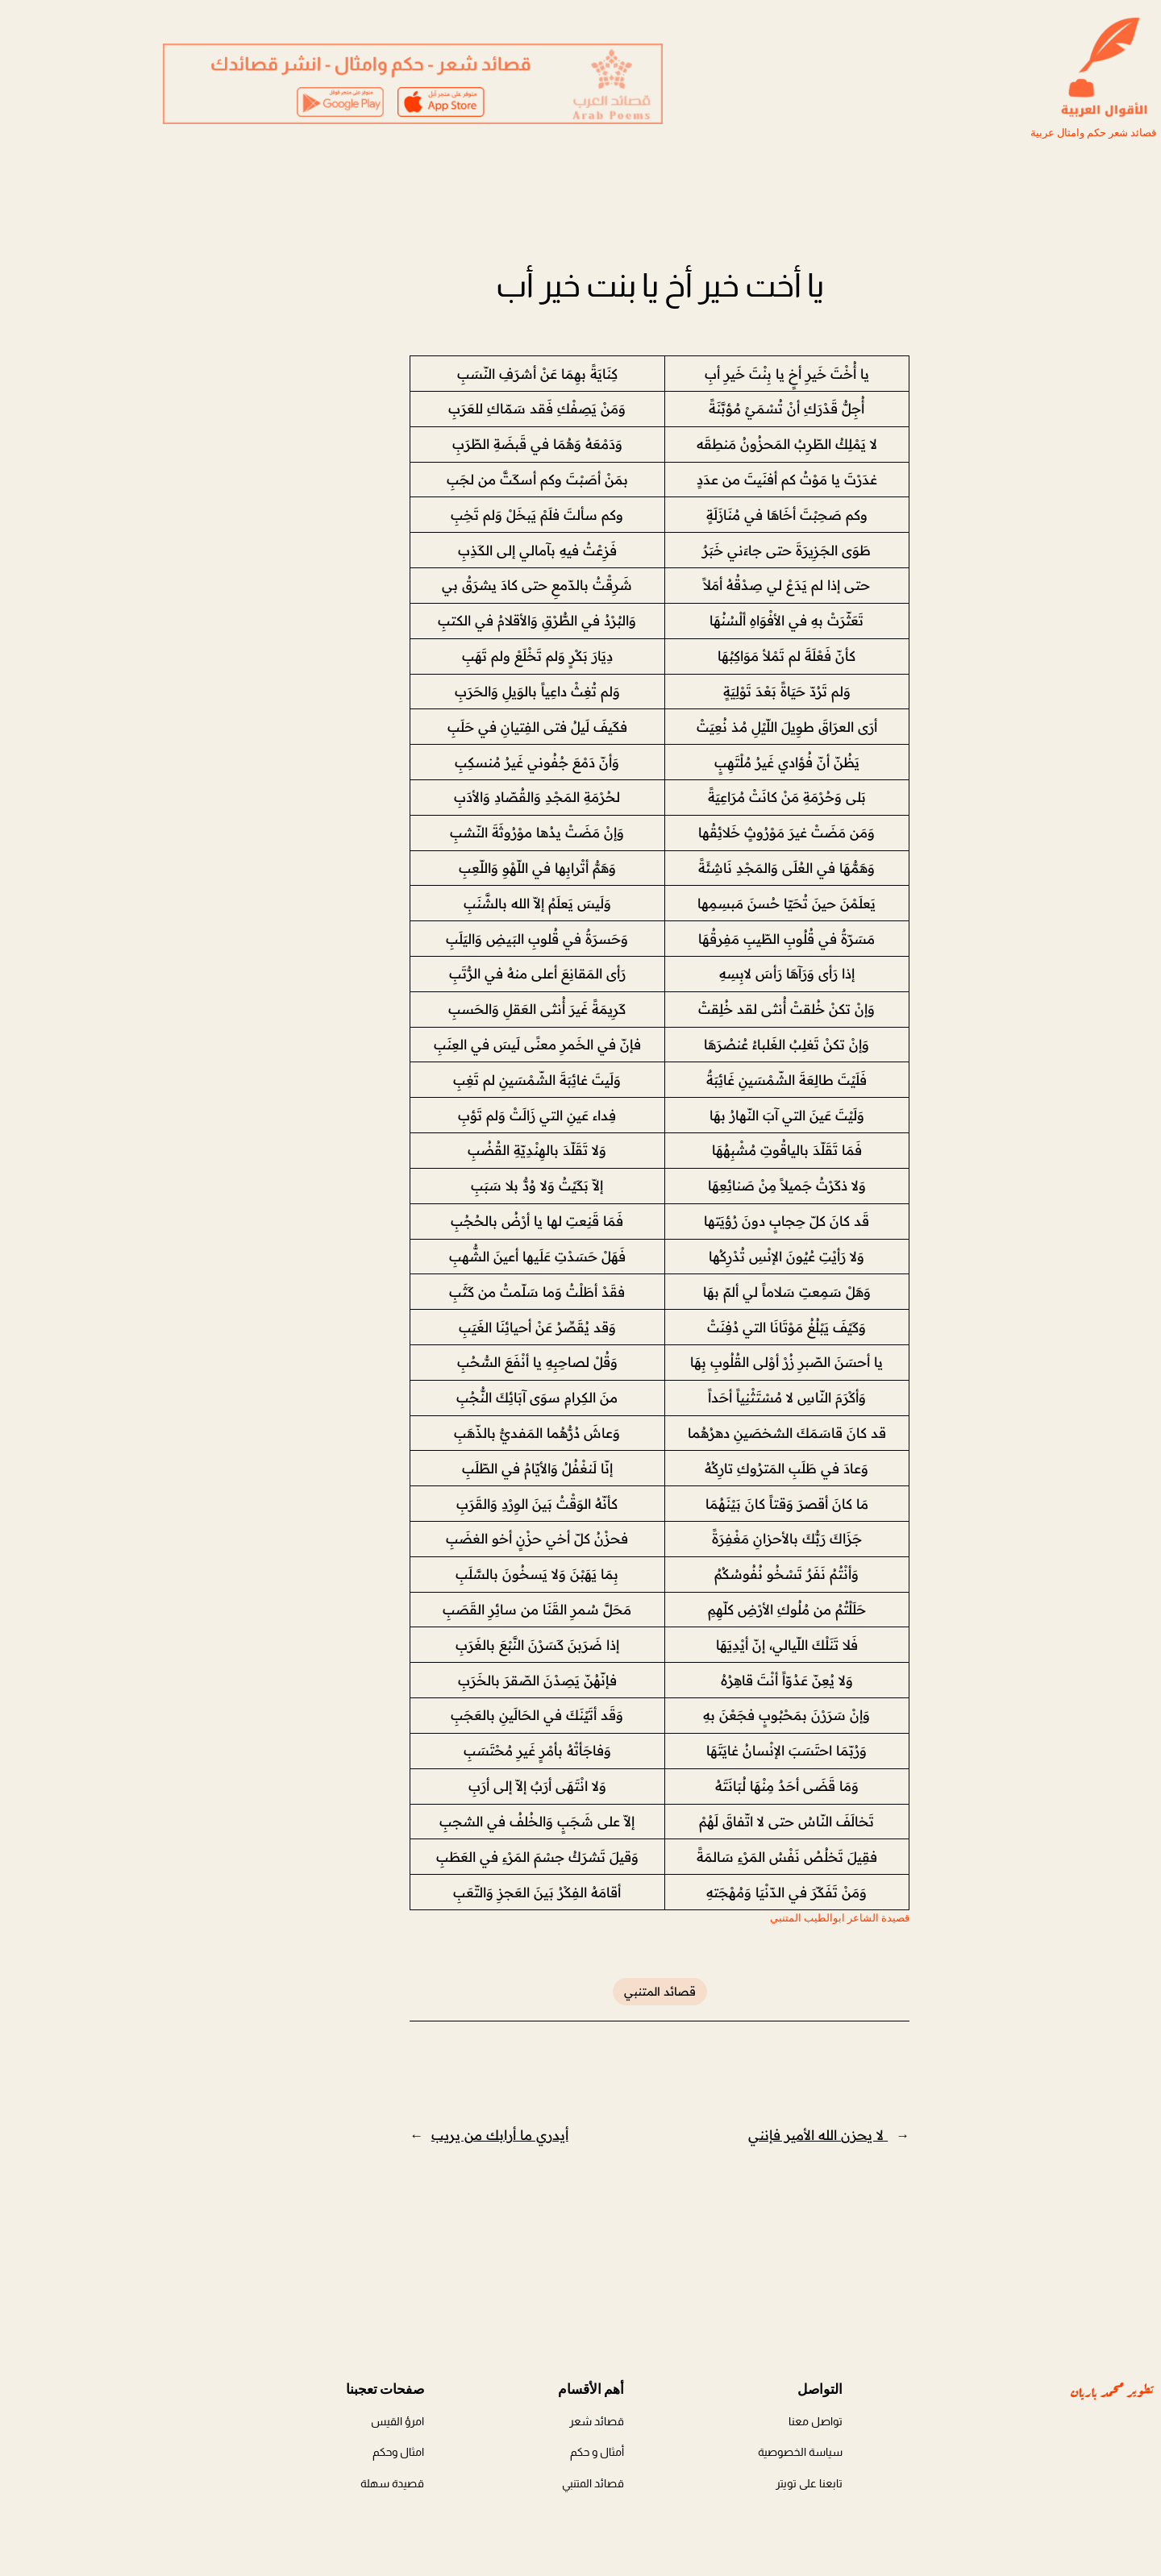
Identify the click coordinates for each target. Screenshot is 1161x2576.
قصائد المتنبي (581, 1991)
